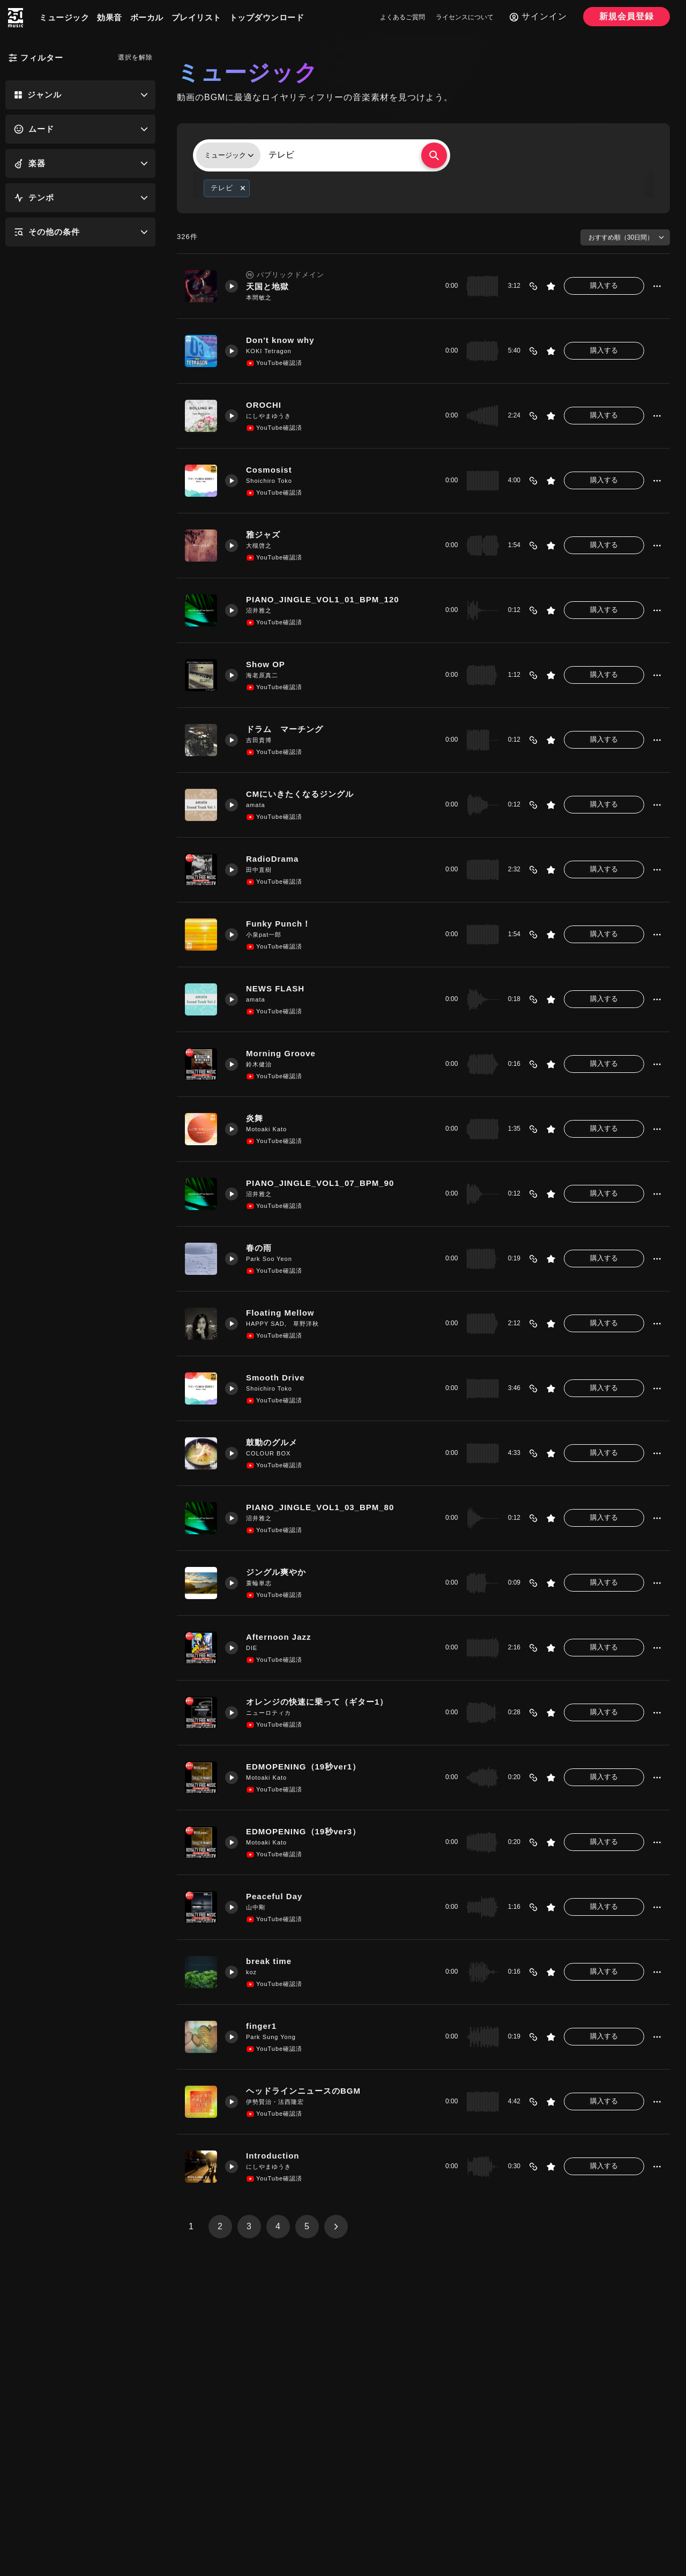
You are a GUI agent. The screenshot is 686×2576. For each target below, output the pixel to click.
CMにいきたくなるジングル (300, 793)
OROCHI (263, 404)
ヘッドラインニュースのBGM (303, 2090)
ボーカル (146, 17)
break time (269, 1961)
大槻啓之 (259, 545)
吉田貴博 (259, 740)
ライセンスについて (465, 17)
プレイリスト (196, 17)
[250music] (15, 17)
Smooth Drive (275, 1377)
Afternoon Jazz (278, 1636)
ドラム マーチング (284, 729)
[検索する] (434, 155)
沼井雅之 (259, 610)
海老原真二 (262, 675)
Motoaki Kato (266, 1129)
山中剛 (255, 1907)
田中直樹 (259, 870)
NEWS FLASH (275, 988)
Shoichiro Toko (269, 480)
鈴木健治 (259, 1064)
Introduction (272, 2155)
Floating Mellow (280, 1312)
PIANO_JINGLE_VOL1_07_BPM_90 (320, 1183)
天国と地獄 (267, 286)
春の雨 (259, 1247)
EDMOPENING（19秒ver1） (303, 1766)
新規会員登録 (626, 16)
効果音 (109, 17)
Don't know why (280, 340)
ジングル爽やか (276, 1572)
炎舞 (254, 1118)
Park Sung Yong (271, 2037)
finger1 (261, 2025)
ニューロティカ (268, 1712)
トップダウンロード (266, 17)
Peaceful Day (274, 1896)
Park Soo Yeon (269, 1259)
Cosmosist (269, 469)
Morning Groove (281, 1053)
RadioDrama (272, 858)
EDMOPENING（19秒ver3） (303, 1831)
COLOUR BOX (268, 1453)
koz (251, 1972)
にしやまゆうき (268, 416)
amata (255, 805)
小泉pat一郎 (263, 934)
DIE (251, 1648)
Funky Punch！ (278, 923)
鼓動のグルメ (271, 1442)
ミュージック (64, 17)
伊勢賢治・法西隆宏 (275, 2102)
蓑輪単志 (259, 1583)
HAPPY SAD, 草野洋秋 (282, 1323)
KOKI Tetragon (269, 351)
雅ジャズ (263, 534)
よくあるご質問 (402, 17)
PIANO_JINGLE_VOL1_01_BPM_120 (322, 599)
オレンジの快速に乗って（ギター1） (317, 1701)
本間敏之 (259, 297)
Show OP (265, 664)
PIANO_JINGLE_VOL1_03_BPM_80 (320, 1507)
